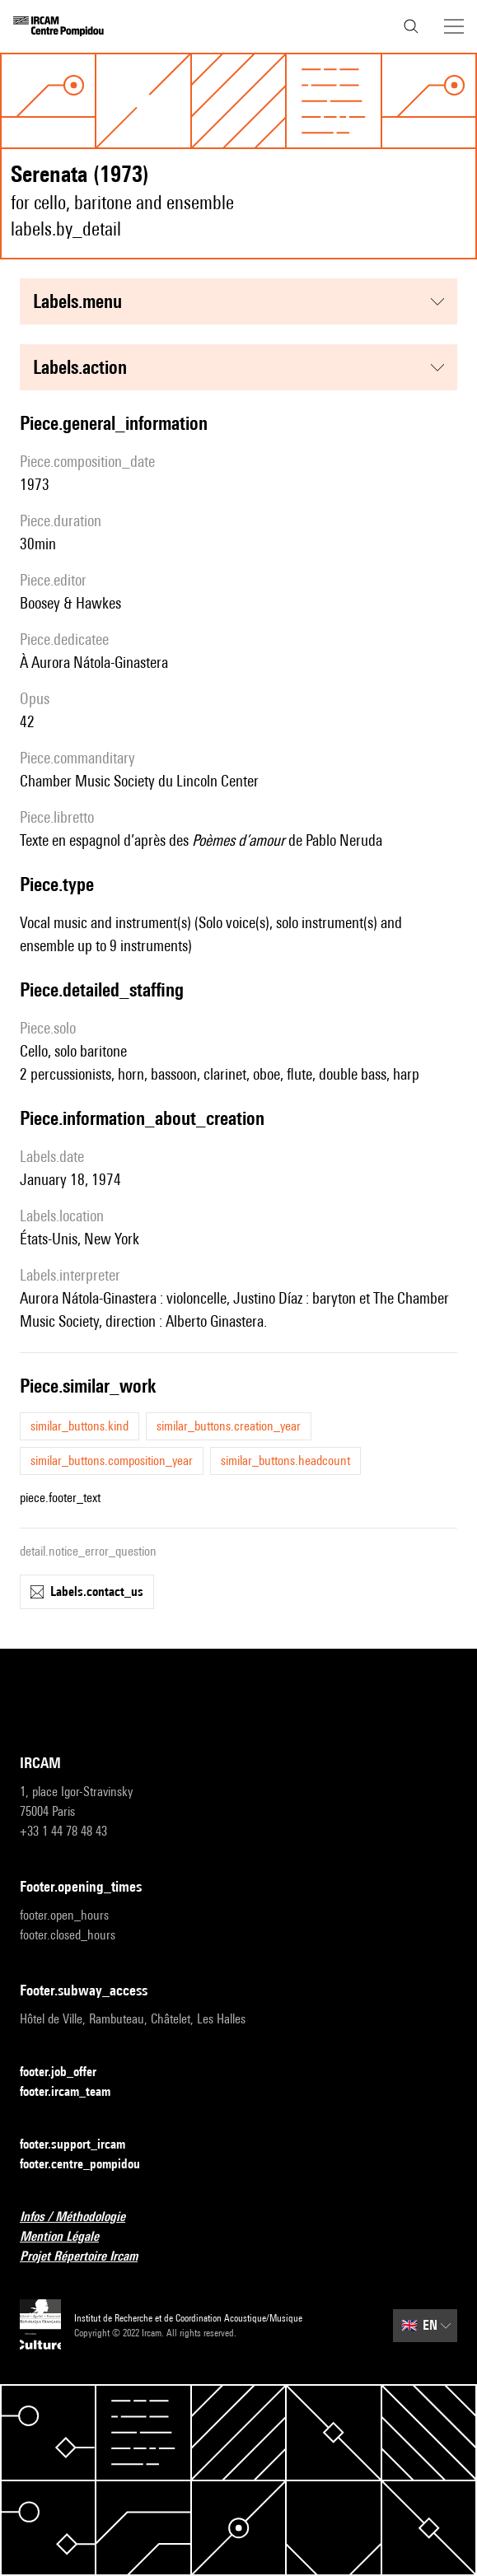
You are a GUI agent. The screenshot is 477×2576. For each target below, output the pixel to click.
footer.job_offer (68, 2072)
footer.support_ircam (82, 2145)
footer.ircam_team (75, 2092)
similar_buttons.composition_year (111, 1460)
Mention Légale (69, 2237)
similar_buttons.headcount (285, 1460)
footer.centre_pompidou (90, 2164)
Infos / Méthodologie (82, 2217)
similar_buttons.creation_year (229, 1426)
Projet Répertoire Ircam (88, 2257)
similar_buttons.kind (79, 1426)
